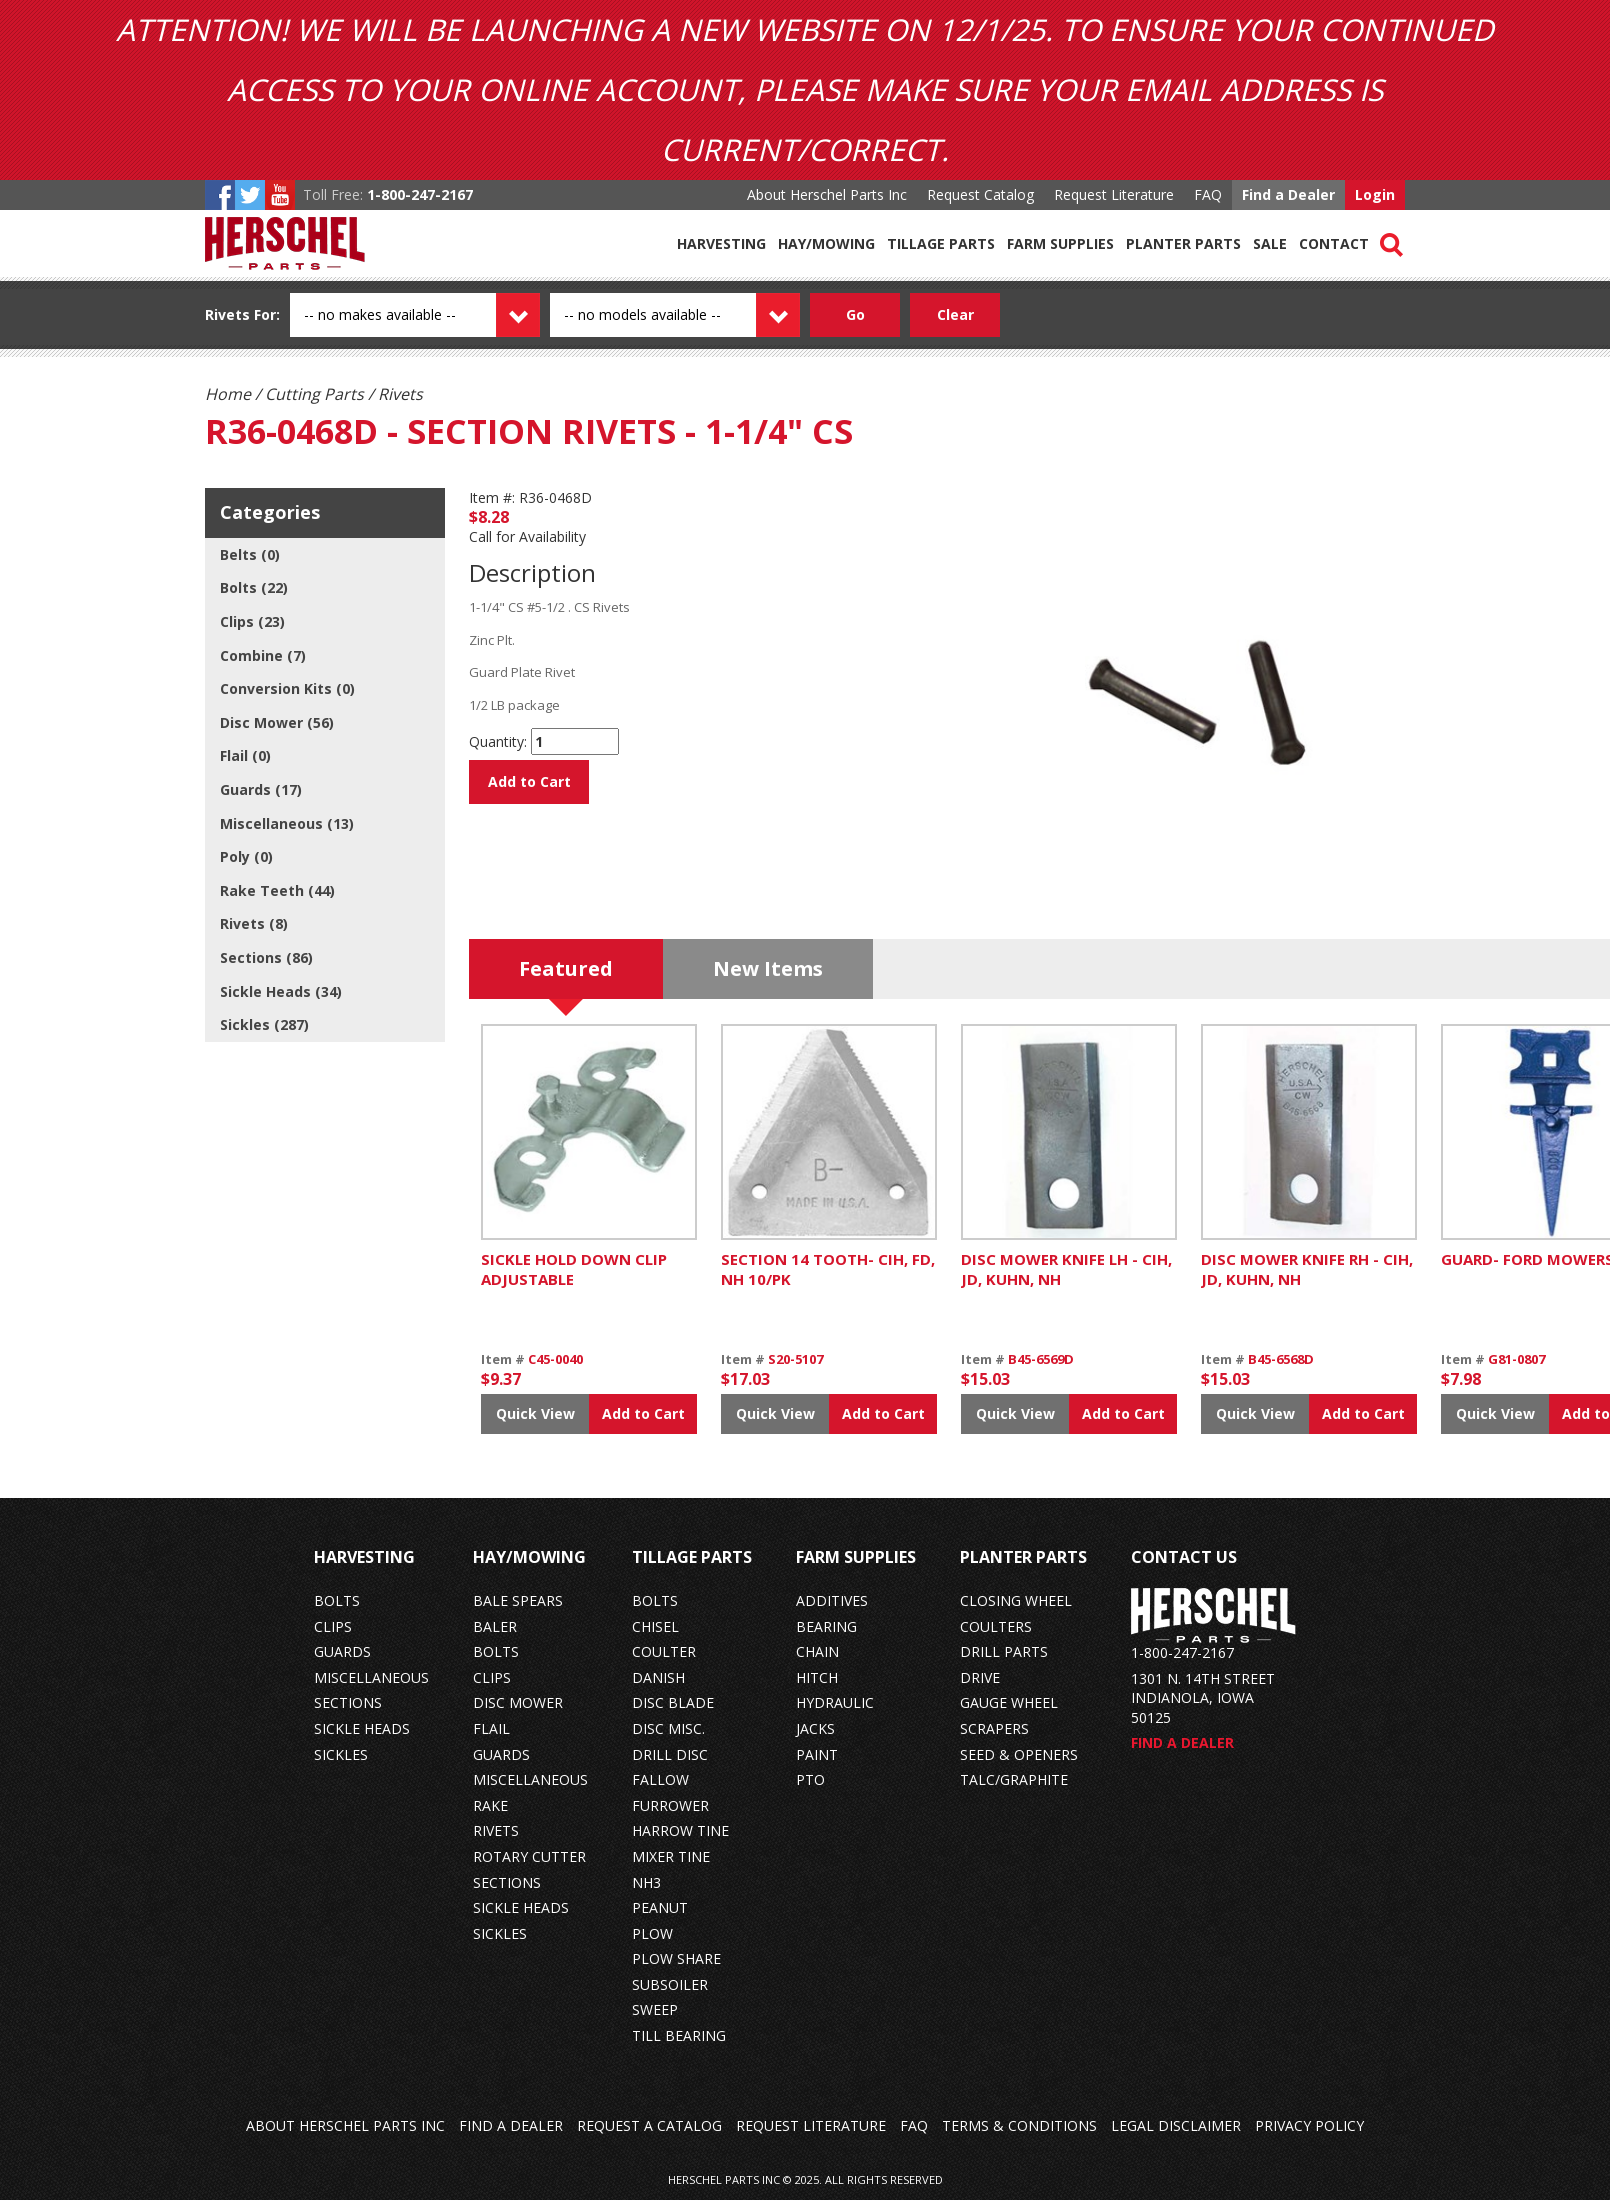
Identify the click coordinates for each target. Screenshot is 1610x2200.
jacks (815, 1728)
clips (333, 1626)
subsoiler (670, 1984)
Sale (1270, 243)
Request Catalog (980, 194)
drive (980, 1677)
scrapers (994, 1728)
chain (817, 1651)
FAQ (1208, 194)
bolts (337, 1600)
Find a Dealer (1288, 194)
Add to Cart (529, 781)
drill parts (1004, 1651)
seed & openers (1019, 1754)
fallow (660, 1779)
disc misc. (668, 1728)
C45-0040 (555, 1359)
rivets (496, 1830)
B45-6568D (1281, 1359)
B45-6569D (1041, 1359)
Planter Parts (1183, 243)
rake (490, 1805)
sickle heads (362, 1728)
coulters (996, 1626)
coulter (664, 1651)
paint (817, 1754)
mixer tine (671, 1856)
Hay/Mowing (826, 243)
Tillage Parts (941, 243)
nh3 (646, 1882)
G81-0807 (1516, 1359)
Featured (566, 968)
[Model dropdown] (697, 315)
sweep (655, 2009)
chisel (655, 1626)
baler (495, 1626)
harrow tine (680, 1830)
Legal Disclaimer (1176, 2125)
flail (491, 1728)
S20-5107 (795, 1359)
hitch (817, 1677)
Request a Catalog (649, 2125)
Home (228, 394)
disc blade (673, 1702)
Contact (1334, 243)
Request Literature (1114, 194)
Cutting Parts (314, 394)
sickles (341, 1754)
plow (652, 1933)
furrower (670, 1805)
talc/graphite (1014, 1779)
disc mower (518, 1702)
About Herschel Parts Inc (827, 194)
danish (658, 1677)
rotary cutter (529, 1856)
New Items (768, 968)
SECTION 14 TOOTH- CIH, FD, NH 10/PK (828, 1269)
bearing (826, 1626)
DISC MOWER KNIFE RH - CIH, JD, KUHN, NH (1307, 1269)
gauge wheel (1009, 1702)
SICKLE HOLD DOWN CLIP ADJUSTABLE (574, 1269)
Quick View (535, 1413)
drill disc (670, 1754)
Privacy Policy (1309, 2125)
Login (1375, 194)
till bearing (679, 2035)
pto (810, 1779)
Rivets (227, 314)
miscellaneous (371, 1677)
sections (348, 1702)
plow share (676, 1958)
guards (342, 1651)
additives (832, 1600)
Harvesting (721, 243)
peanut (660, 1907)
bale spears (518, 1600)
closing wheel (1016, 1600)
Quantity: (498, 741)
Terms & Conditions (1019, 2125)
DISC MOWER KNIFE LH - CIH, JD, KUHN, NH (1066, 1269)
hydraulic (835, 1702)
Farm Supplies (1060, 243)
